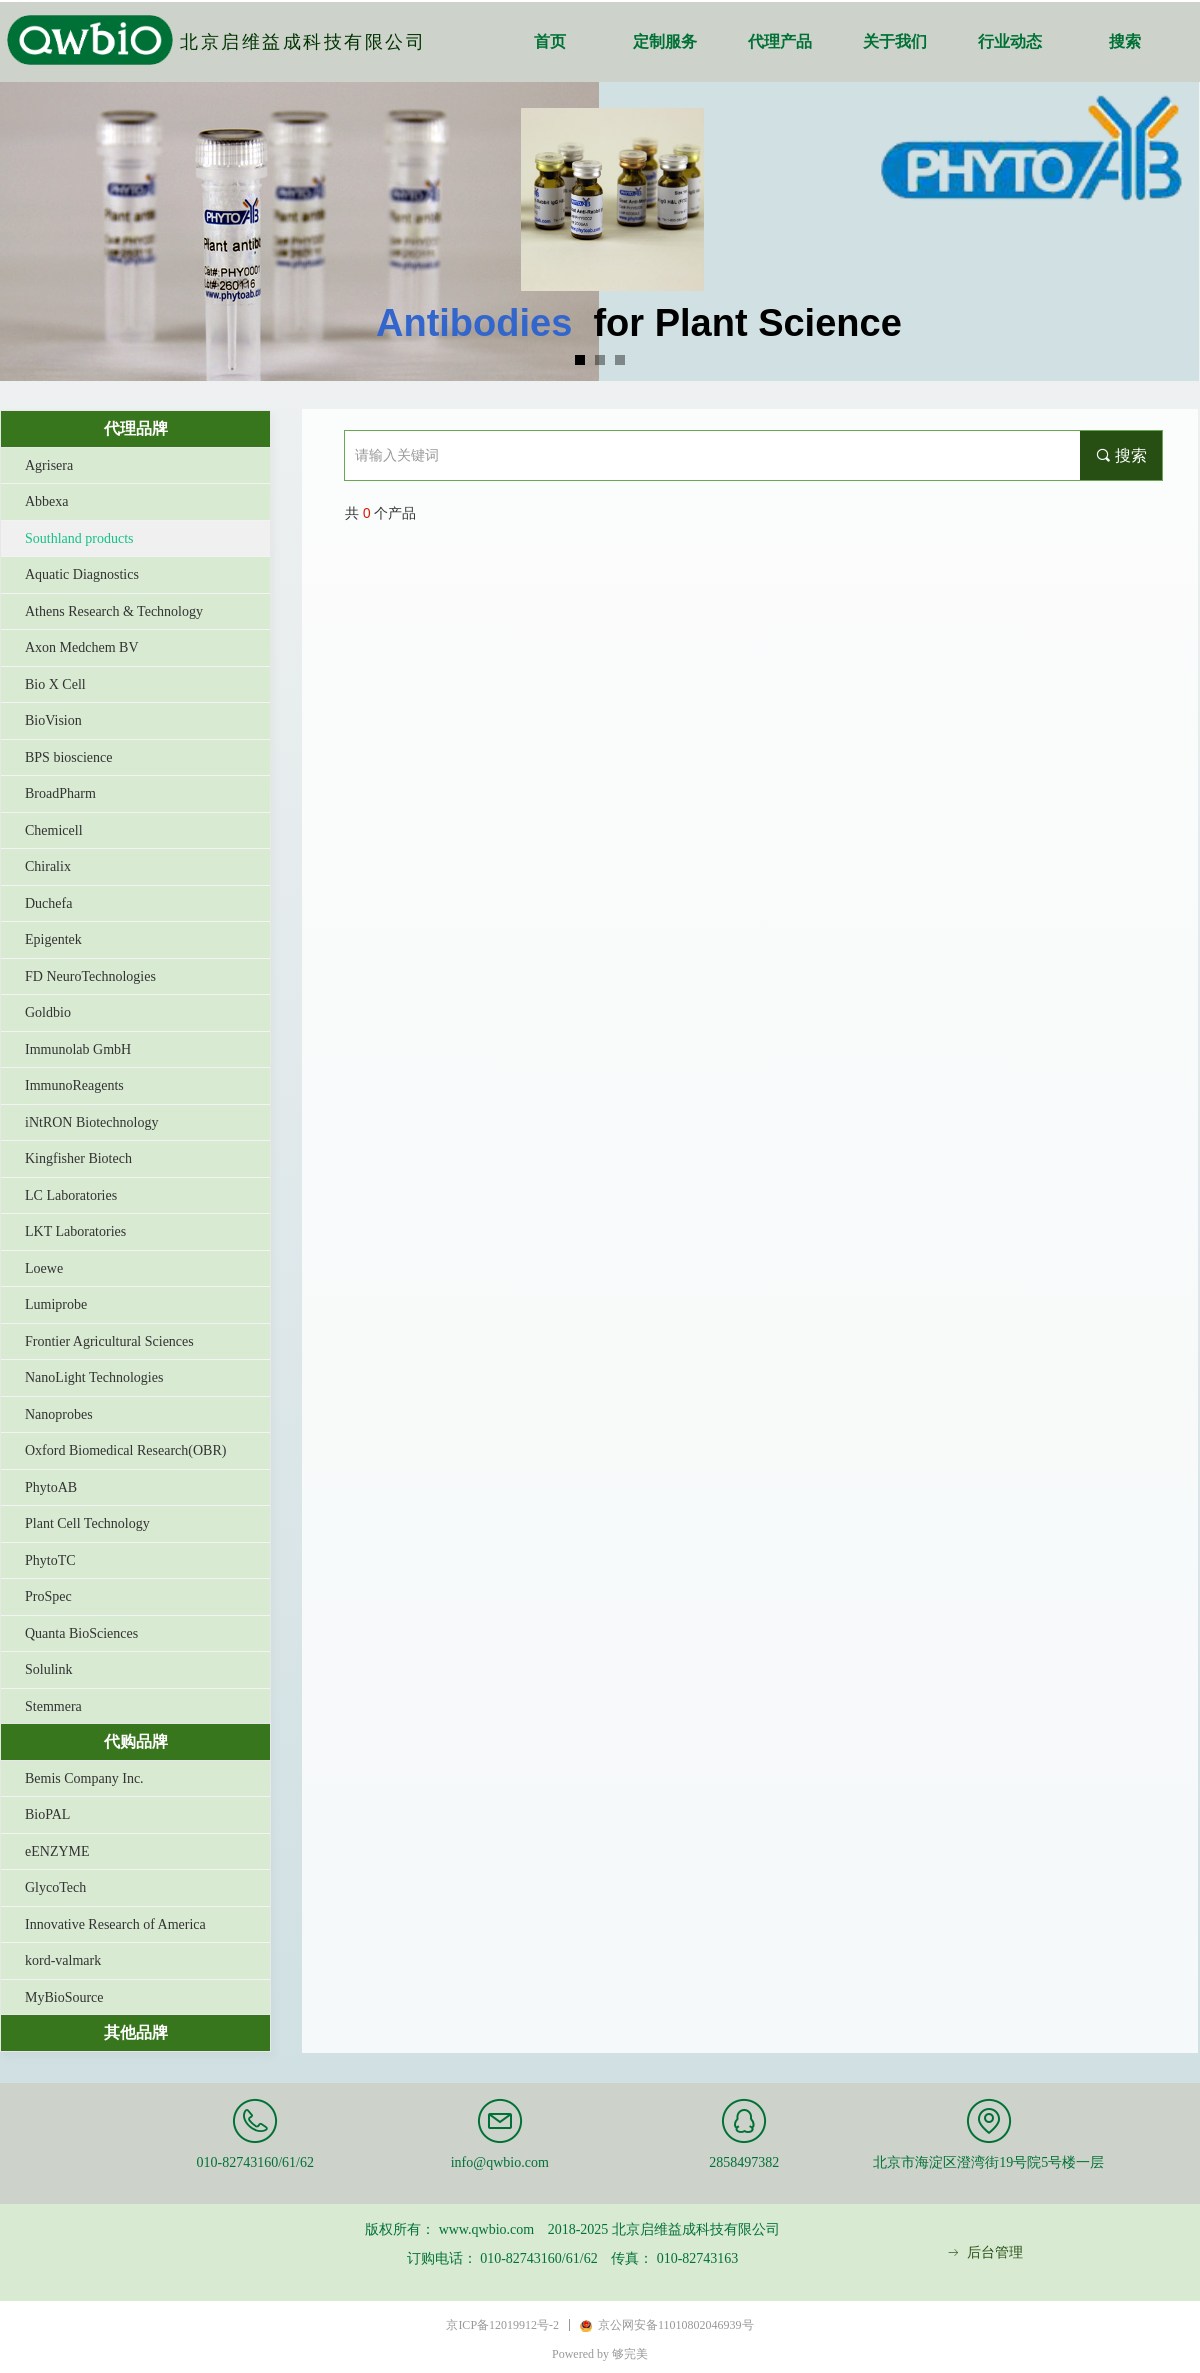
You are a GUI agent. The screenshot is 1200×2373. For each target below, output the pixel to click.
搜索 (1125, 41)
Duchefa (48, 903)
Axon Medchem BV (82, 647)
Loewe (44, 1268)
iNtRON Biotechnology (91, 1122)
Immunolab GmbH (78, 1049)
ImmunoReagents (74, 1085)
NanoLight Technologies (94, 1377)
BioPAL (47, 1814)
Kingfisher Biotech (78, 1158)
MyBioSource (64, 1997)
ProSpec (48, 1596)
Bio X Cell (55, 684)
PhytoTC (50, 1560)
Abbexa (47, 501)
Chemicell (54, 830)
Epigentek (53, 939)
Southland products (79, 538)
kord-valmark (63, 1960)
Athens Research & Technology (114, 611)
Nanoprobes (59, 1414)
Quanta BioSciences (81, 1633)
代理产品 (780, 41)
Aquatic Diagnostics (82, 574)
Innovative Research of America (115, 1924)
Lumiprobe (56, 1304)
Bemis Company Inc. (84, 1778)
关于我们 (895, 41)
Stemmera (53, 1706)
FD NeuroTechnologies (90, 976)
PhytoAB (51, 1487)
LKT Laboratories (75, 1231)
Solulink (48, 1669)
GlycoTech (55, 1887)
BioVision (53, 720)
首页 (550, 41)
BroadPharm (60, 793)
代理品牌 (136, 428)
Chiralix (48, 866)
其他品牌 (136, 2032)
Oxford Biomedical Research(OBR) (125, 1450)
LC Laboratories (71, 1195)
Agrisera (49, 465)
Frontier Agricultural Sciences (109, 1341)
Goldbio (48, 1012)
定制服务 (665, 41)
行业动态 (1010, 41)
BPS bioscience (69, 757)
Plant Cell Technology (87, 1523)
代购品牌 (136, 1741)
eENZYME (57, 1851)
